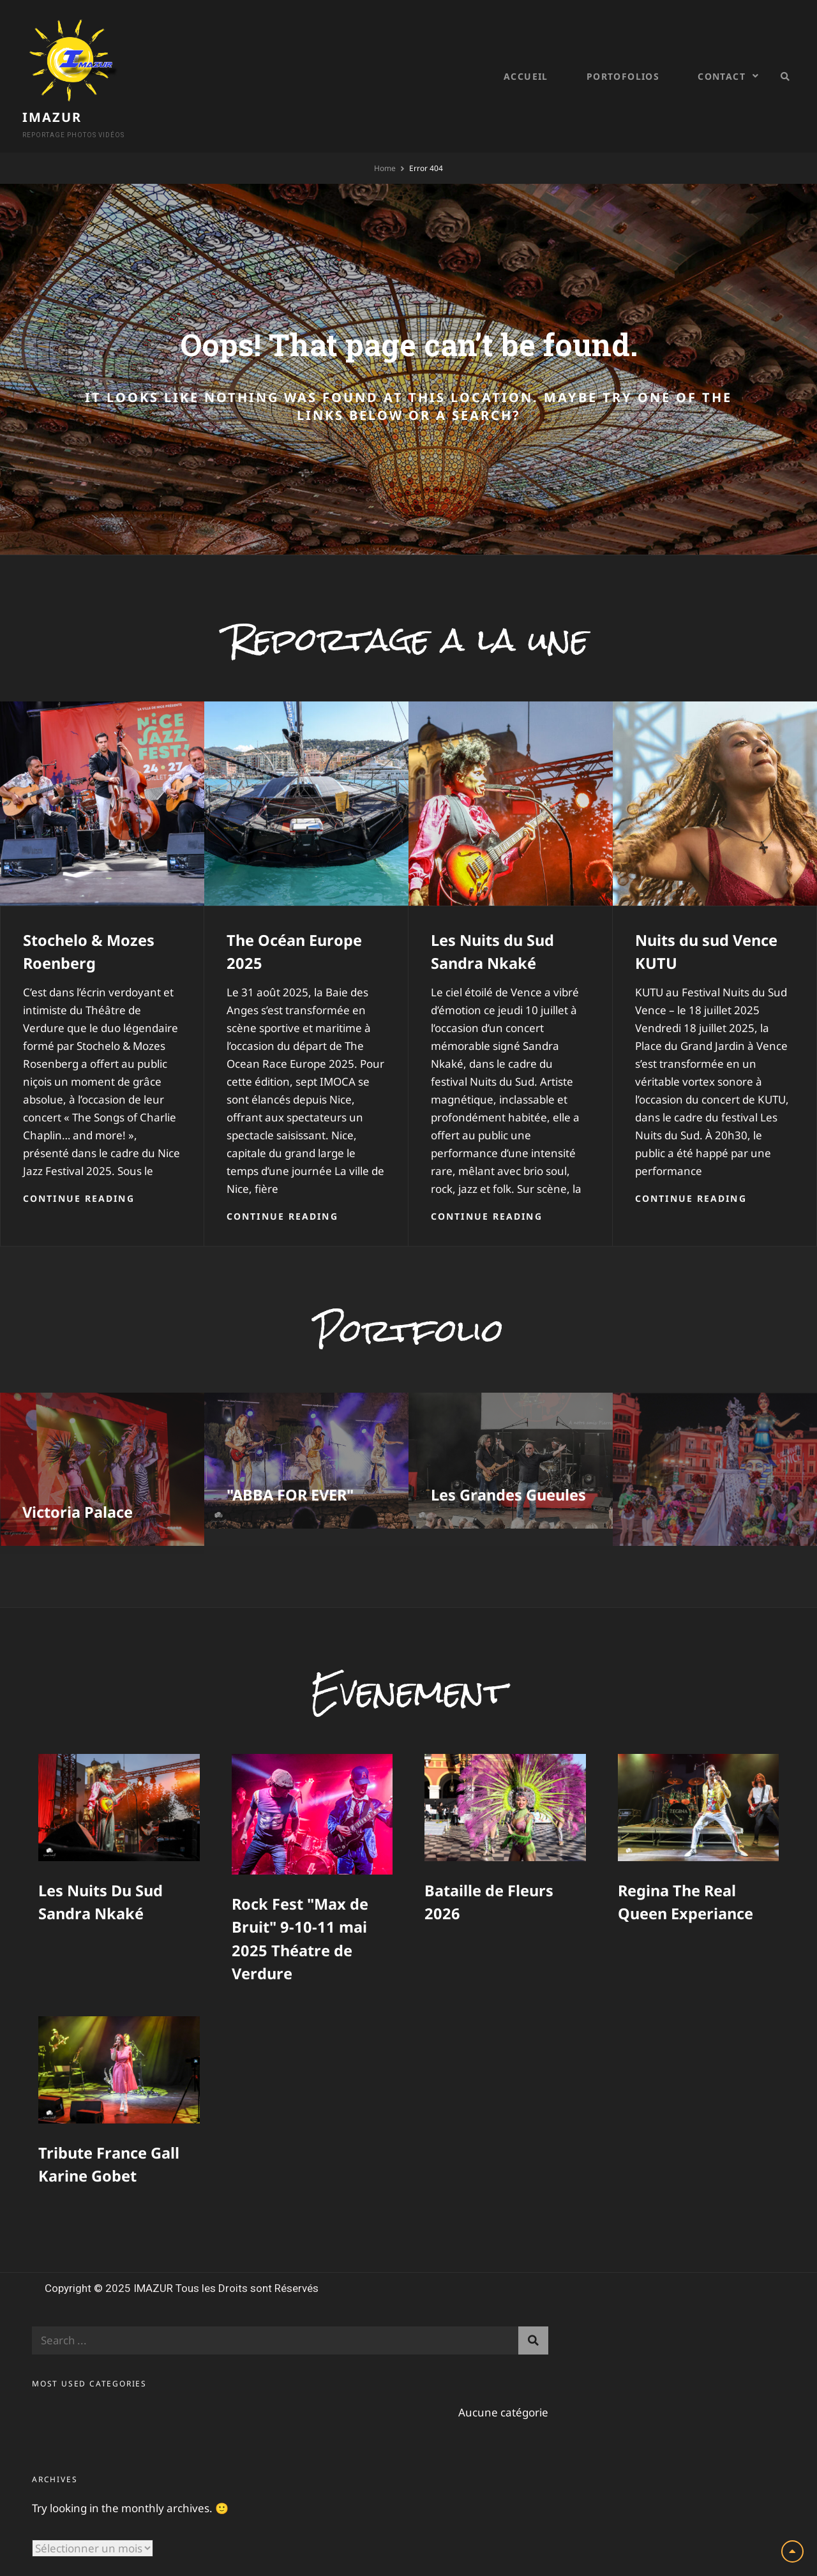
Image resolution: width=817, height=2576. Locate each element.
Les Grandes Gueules (509, 1463)
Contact (722, 61)
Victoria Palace (77, 1481)
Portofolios (623, 61)
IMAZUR (154, 54)
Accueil (526, 61)
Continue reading (79, 1166)
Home (385, 136)
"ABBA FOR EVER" (292, 1463)
